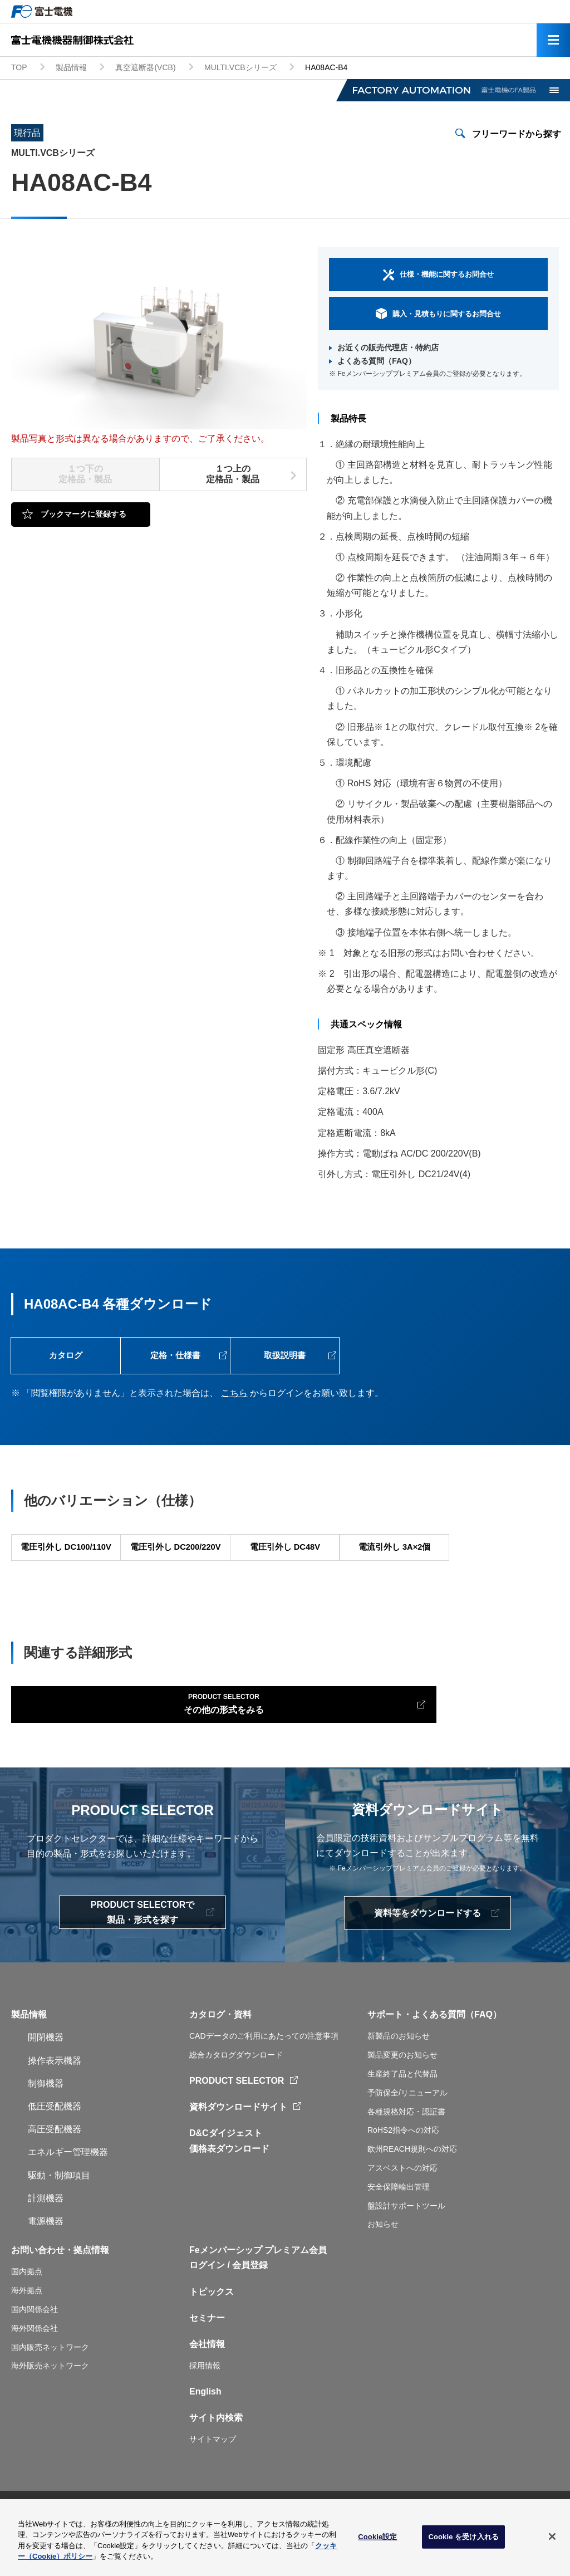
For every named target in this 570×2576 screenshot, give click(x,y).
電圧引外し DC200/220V (175, 1563)
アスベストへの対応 (402, 2208)
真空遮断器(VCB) (145, 67)
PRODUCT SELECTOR (236, 2121)
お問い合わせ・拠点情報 (60, 2290)
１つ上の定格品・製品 (232, 474)
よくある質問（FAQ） (376, 360)
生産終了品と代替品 (402, 2114)
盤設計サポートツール (406, 2246)
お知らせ (383, 2264)
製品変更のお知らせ (402, 2095)
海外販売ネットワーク (50, 2406)
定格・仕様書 (175, 1359)
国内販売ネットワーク (50, 2387)
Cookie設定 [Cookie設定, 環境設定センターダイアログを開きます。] (377, 2541)
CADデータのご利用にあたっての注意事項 (263, 2076)
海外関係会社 (34, 2368)
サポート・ (389, 2055)
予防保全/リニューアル (407, 2133)
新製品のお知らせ (398, 2076)
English (205, 2432)
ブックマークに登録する (83, 514)
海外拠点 (26, 2331)
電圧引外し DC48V (284, 1563)
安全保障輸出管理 (398, 2227)
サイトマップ (212, 2479)
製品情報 (71, 67)
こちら (234, 1400)
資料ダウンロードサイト (238, 2147)
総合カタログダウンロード (236, 2095)
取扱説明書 (284, 1359)
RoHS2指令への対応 (403, 2170)
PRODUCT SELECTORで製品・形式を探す (142, 1953)
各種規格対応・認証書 (406, 2152)
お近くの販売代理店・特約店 (388, 347)
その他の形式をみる (101, 1739)
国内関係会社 (34, 2349)
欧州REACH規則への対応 (412, 2189)
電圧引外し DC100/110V (65, 1563)
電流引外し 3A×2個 (394, 1563)
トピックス (211, 2332)
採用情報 (204, 2406)
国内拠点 (26, 2312)
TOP (19, 67)
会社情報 (207, 2384)
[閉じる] (552, 2541)
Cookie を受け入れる (463, 2541)
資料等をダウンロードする (427, 1953)
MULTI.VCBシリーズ (240, 67)
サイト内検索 (216, 2458)
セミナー (207, 2358)
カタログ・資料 (220, 2055)
